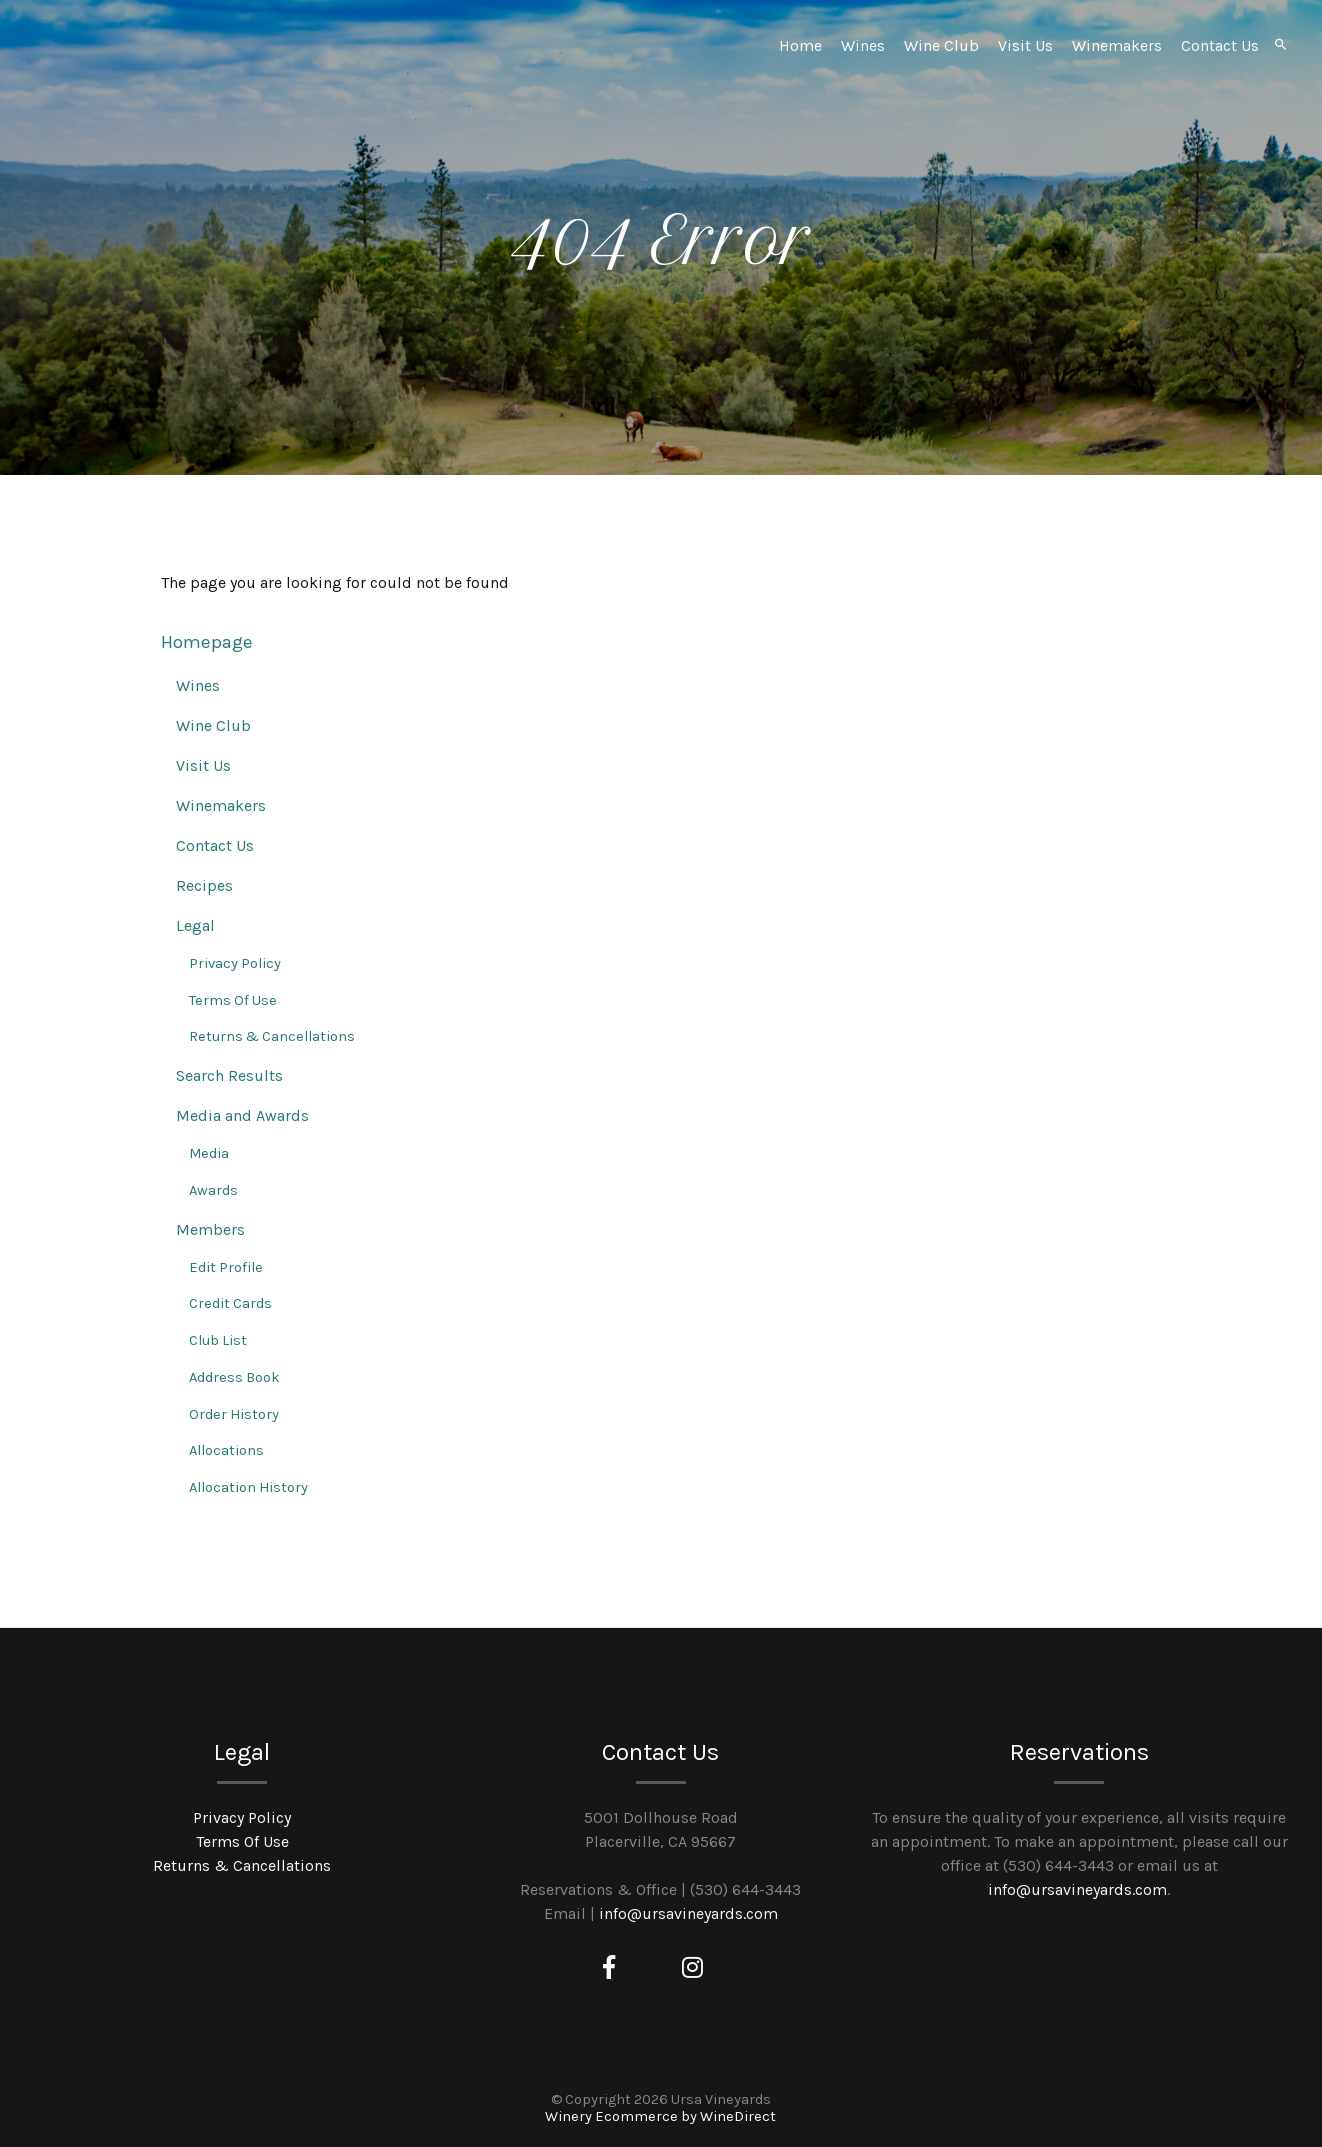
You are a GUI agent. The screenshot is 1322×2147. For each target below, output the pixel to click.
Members (210, 1229)
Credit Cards (230, 1303)
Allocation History (248, 1487)
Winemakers (1117, 45)
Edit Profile (226, 1267)
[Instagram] (692, 1968)
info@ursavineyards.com (688, 1913)
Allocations (226, 1450)
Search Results (229, 1075)
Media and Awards (242, 1115)
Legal (195, 925)
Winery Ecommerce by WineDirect (660, 2116)
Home (800, 45)
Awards (213, 1190)
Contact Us (1220, 45)
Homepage (207, 642)
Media (209, 1153)
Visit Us (1025, 45)
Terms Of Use (233, 1000)
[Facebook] (609, 1968)
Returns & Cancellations (272, 1036)
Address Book (234, 1377)
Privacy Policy (235, 963)
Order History (234, 1414)
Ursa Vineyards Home (184, 90)
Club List (218, 1340)
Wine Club (941, 45)
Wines (863, 45)
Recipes (204, 885)
